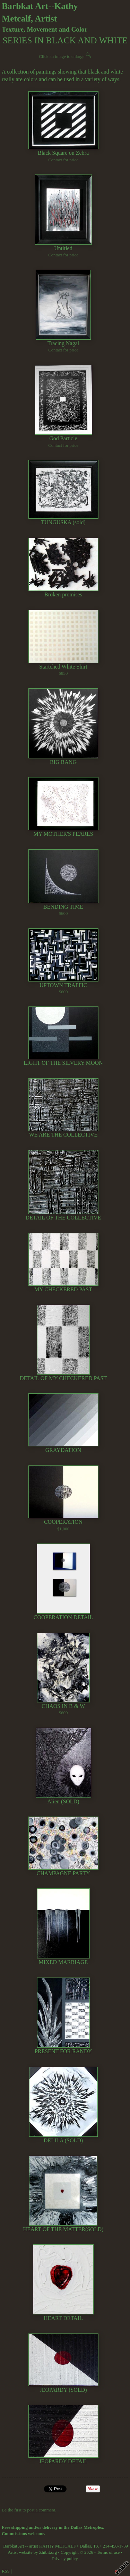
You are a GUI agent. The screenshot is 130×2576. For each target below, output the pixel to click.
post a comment (41, 2510)
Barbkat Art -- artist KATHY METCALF (39, 2546)
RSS (6, 2571)
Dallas (85, 2546)
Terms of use (108, 2552)
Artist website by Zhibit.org (32, 2552)
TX (96, 2546)
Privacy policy (65, 2558)
